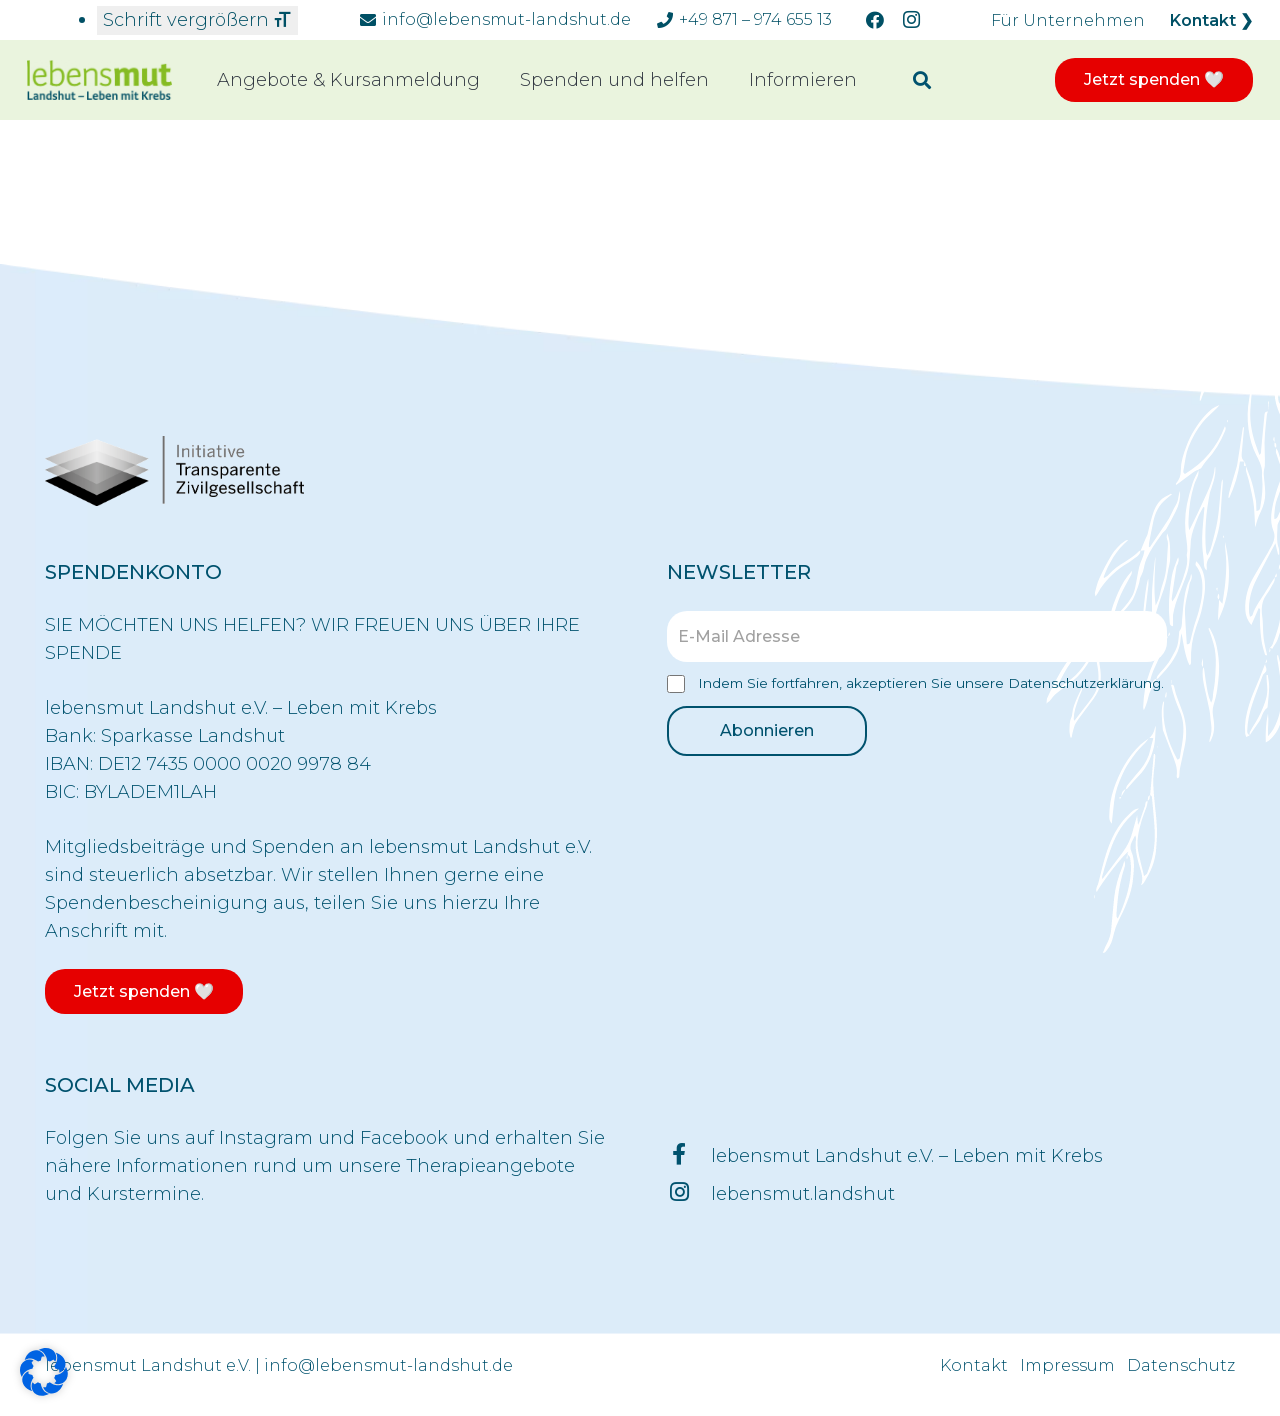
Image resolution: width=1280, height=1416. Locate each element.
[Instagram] (911, 20)
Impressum (1067, 1365)
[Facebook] (875, 20)
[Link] (99, 80)
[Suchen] (922, 80)
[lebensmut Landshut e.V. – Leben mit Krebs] (689, 1156)
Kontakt (974, 1365)
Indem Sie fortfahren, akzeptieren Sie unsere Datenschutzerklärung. (915, 684)
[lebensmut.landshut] (689, 1194)
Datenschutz (1181, 1365)
